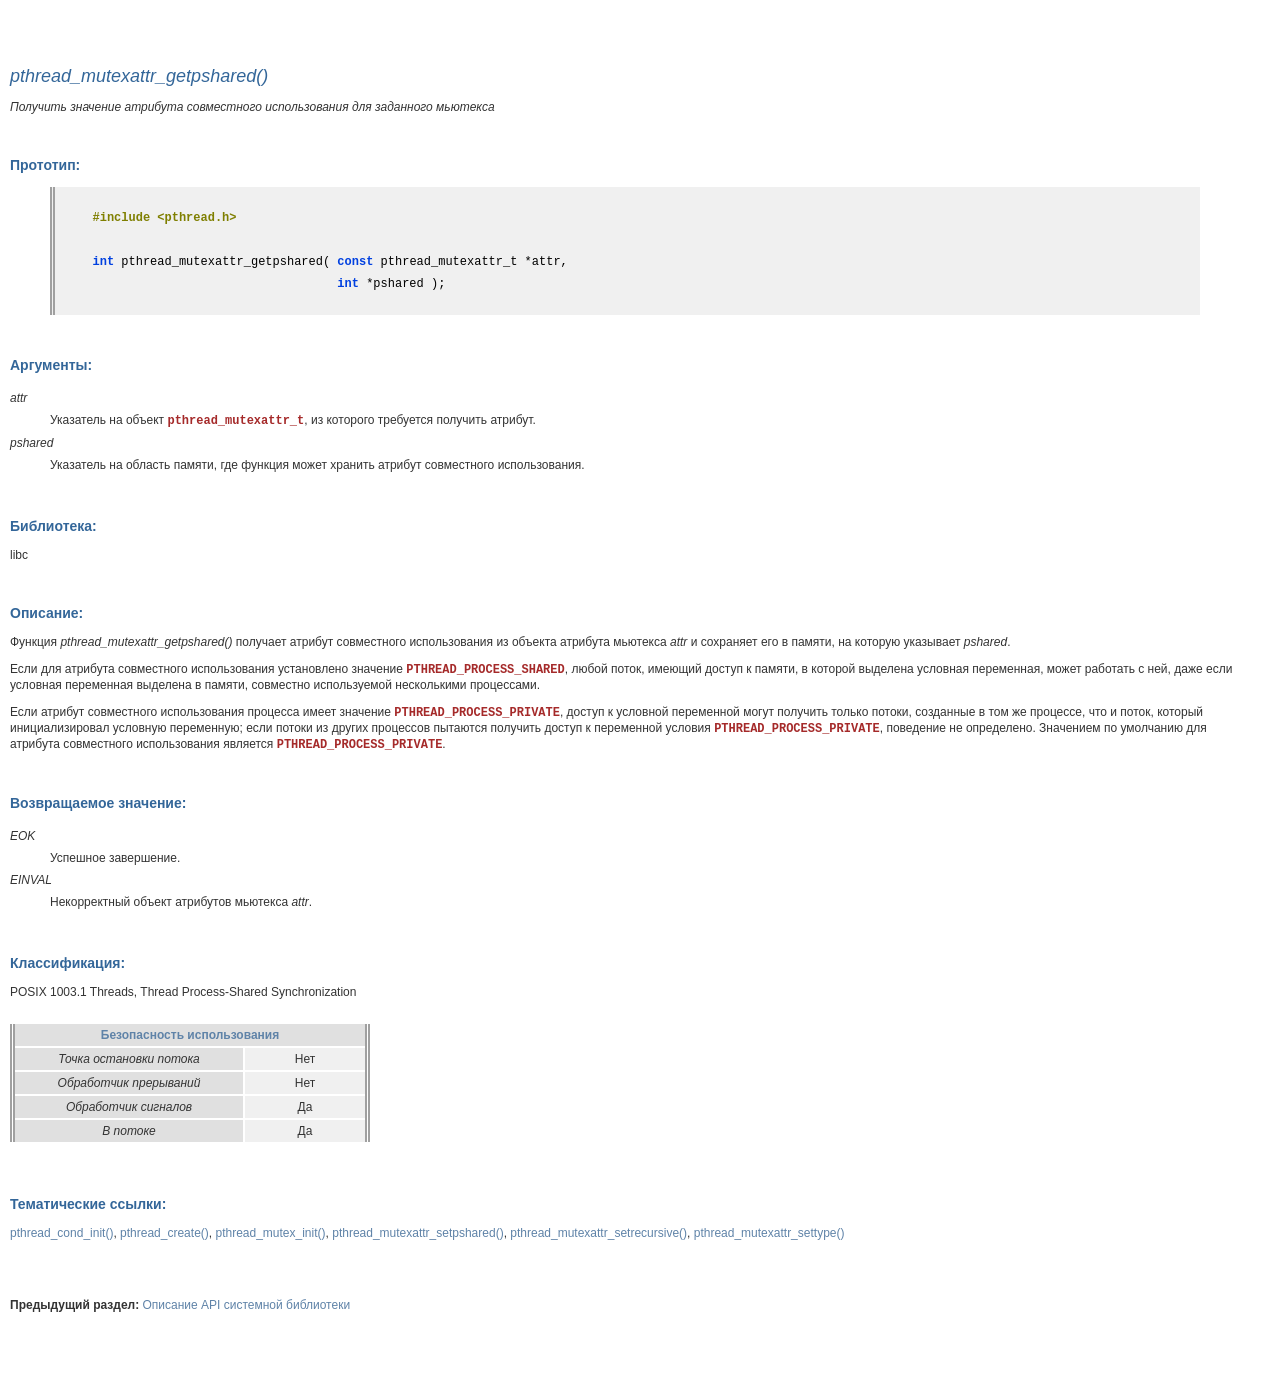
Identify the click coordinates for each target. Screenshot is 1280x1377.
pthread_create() (164, 1233)
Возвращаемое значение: (98, 803)
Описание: (46, 613)
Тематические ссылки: (88, 1204)
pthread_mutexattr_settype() (769, 1233)
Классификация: (67, 963)
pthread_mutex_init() (270, 1233)
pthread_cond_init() (61, 1233)
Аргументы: (51, 365)
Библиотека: (53, 526)
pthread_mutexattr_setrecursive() (598, 1233)
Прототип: (45, 165)
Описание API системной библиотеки (247, 1305)
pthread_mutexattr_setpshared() (417, 1233)
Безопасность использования (190, 1035)
